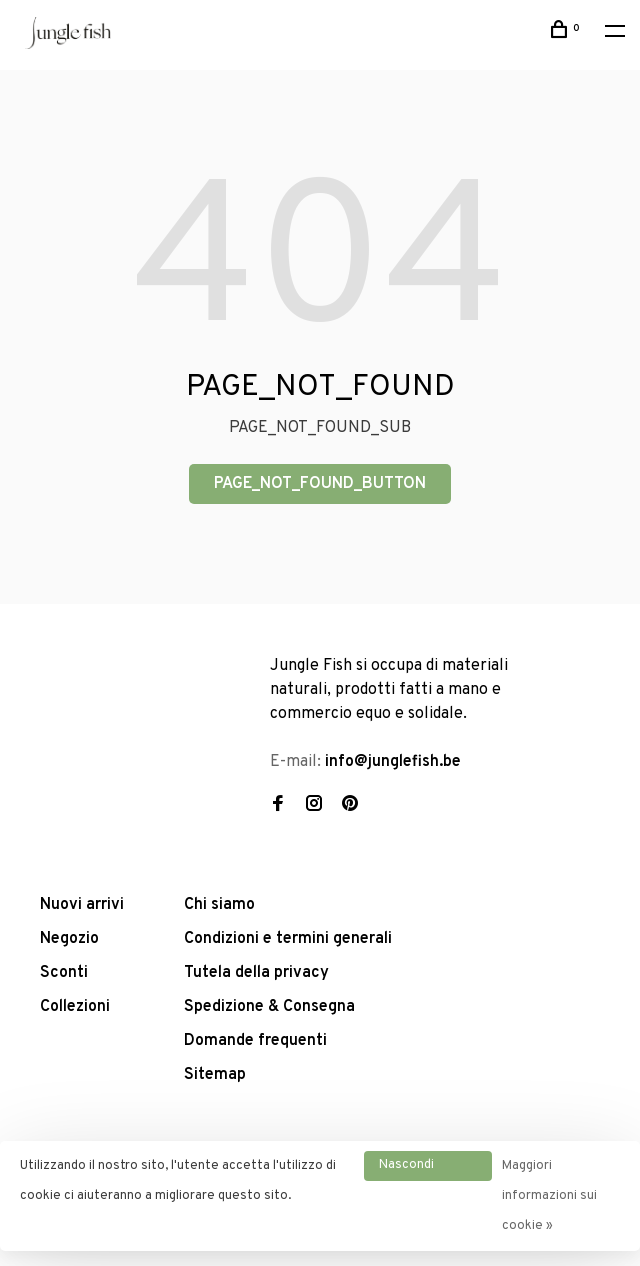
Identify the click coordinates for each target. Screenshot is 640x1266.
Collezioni (75, 1007)
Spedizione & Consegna (269, 1007)
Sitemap (215, 1075)
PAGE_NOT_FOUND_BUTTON (320, 484)
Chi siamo (219, 905)
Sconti (64, 973)
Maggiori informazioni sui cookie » (549, 1196)
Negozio (69, 939)
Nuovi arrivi (82, 905)
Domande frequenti (255, 1041)
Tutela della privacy (256, 973)
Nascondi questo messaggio (411, 1169)
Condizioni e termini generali (288, 939)
